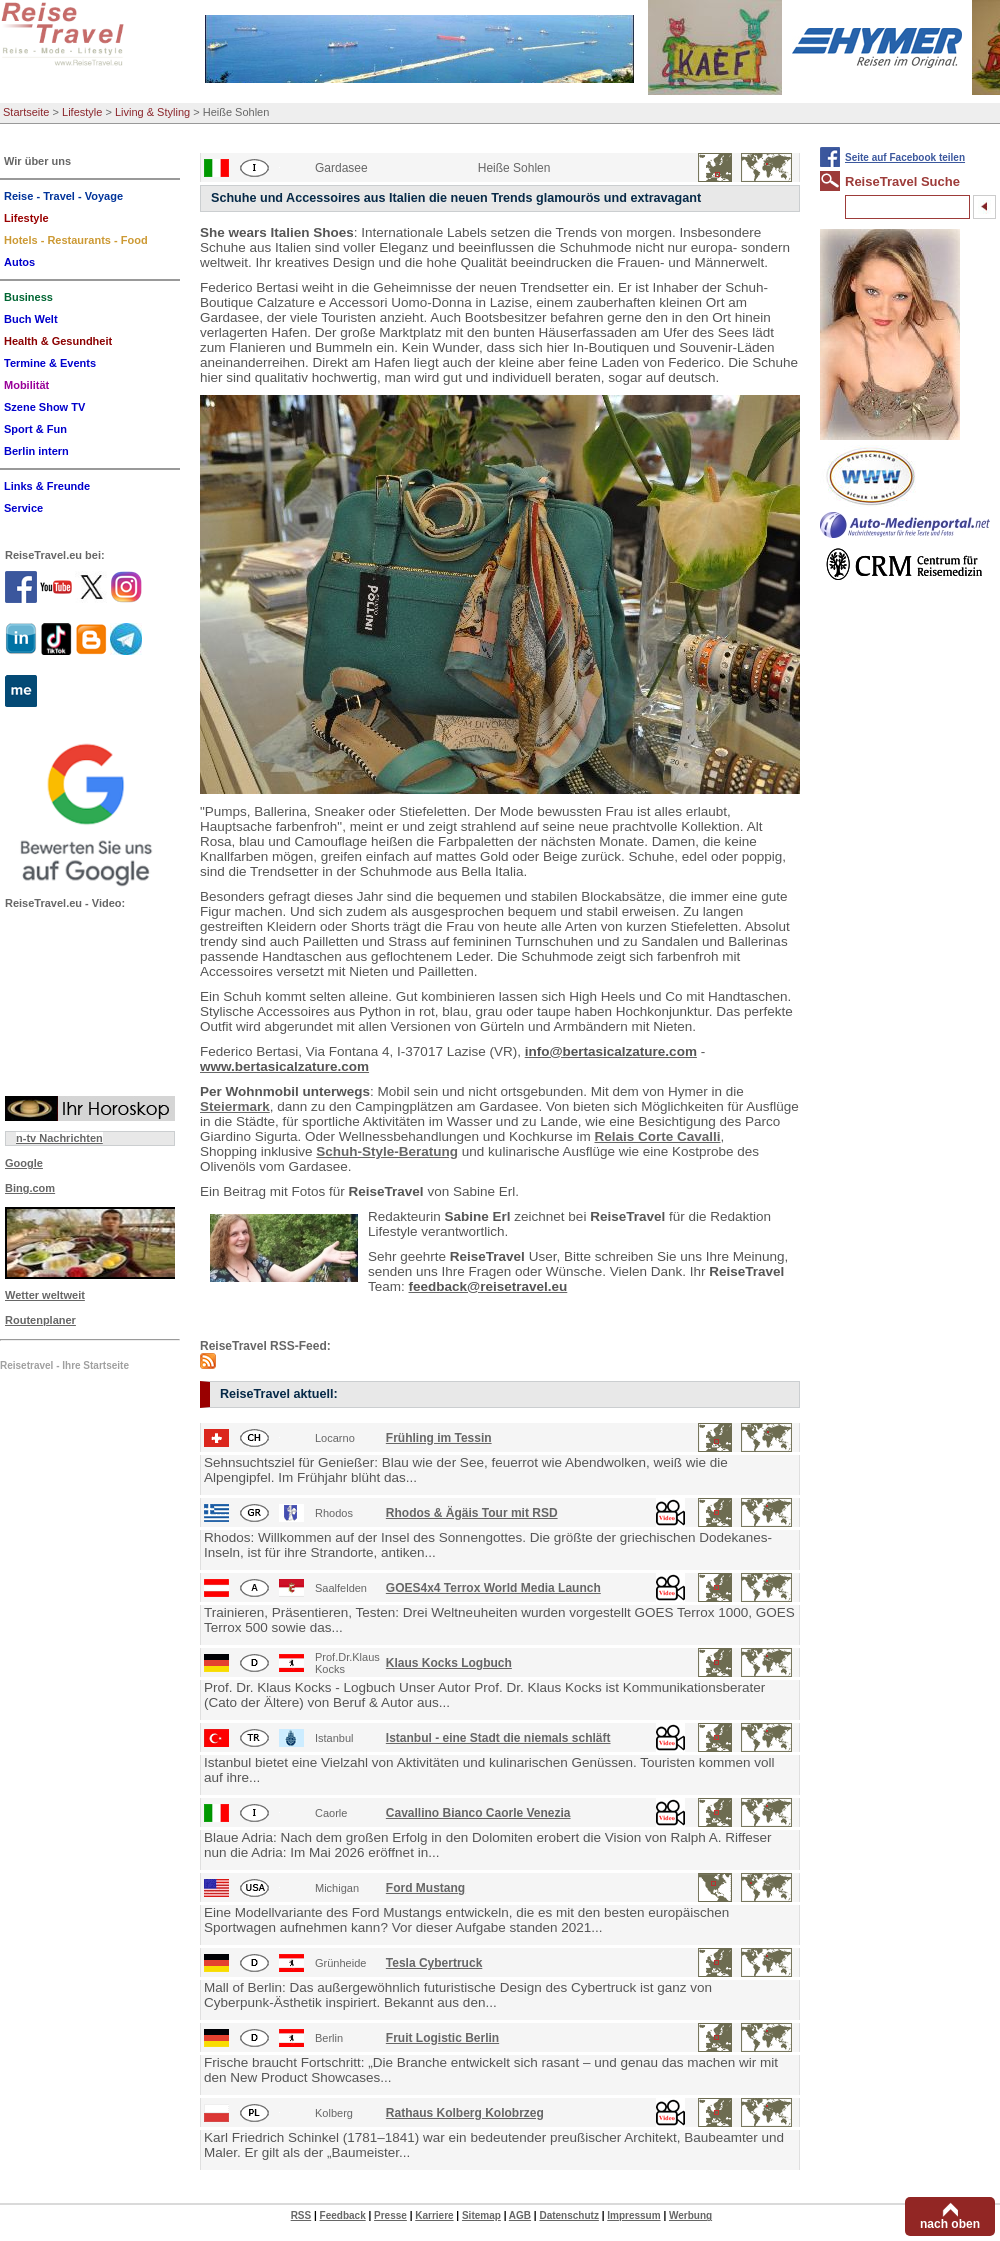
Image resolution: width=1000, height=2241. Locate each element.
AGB (520, 2215)
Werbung (690, 2215)
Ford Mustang (425, 1888)
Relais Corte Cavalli (657, 1136)
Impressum (633, 2215)
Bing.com (30, 1188)
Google (24, 1163)
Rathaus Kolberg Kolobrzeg (465, 2113)
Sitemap (481, 2215)
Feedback (343, 2215)
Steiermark (235, 1106)
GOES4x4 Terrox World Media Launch (493, 1588)
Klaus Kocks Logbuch (449, 1663)
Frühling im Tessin (439, 1438)
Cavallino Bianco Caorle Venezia (478, 1813)
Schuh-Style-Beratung (387, 1151)
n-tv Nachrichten (59, 1138)
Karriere (434, 2215)
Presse (390, 2215)
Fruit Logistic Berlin (442, 2038)
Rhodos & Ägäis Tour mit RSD (472, 1513)
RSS (301, 2215)
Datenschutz (568, 2215)
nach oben (950, 2224)
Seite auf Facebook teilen (905, 157)
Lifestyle (82, 112)
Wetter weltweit (45, 1295)
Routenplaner (40, 1320)
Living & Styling (152, 112)
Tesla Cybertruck (434, 1963)
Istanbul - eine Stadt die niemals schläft (498, 1738)
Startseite (26, 112)
